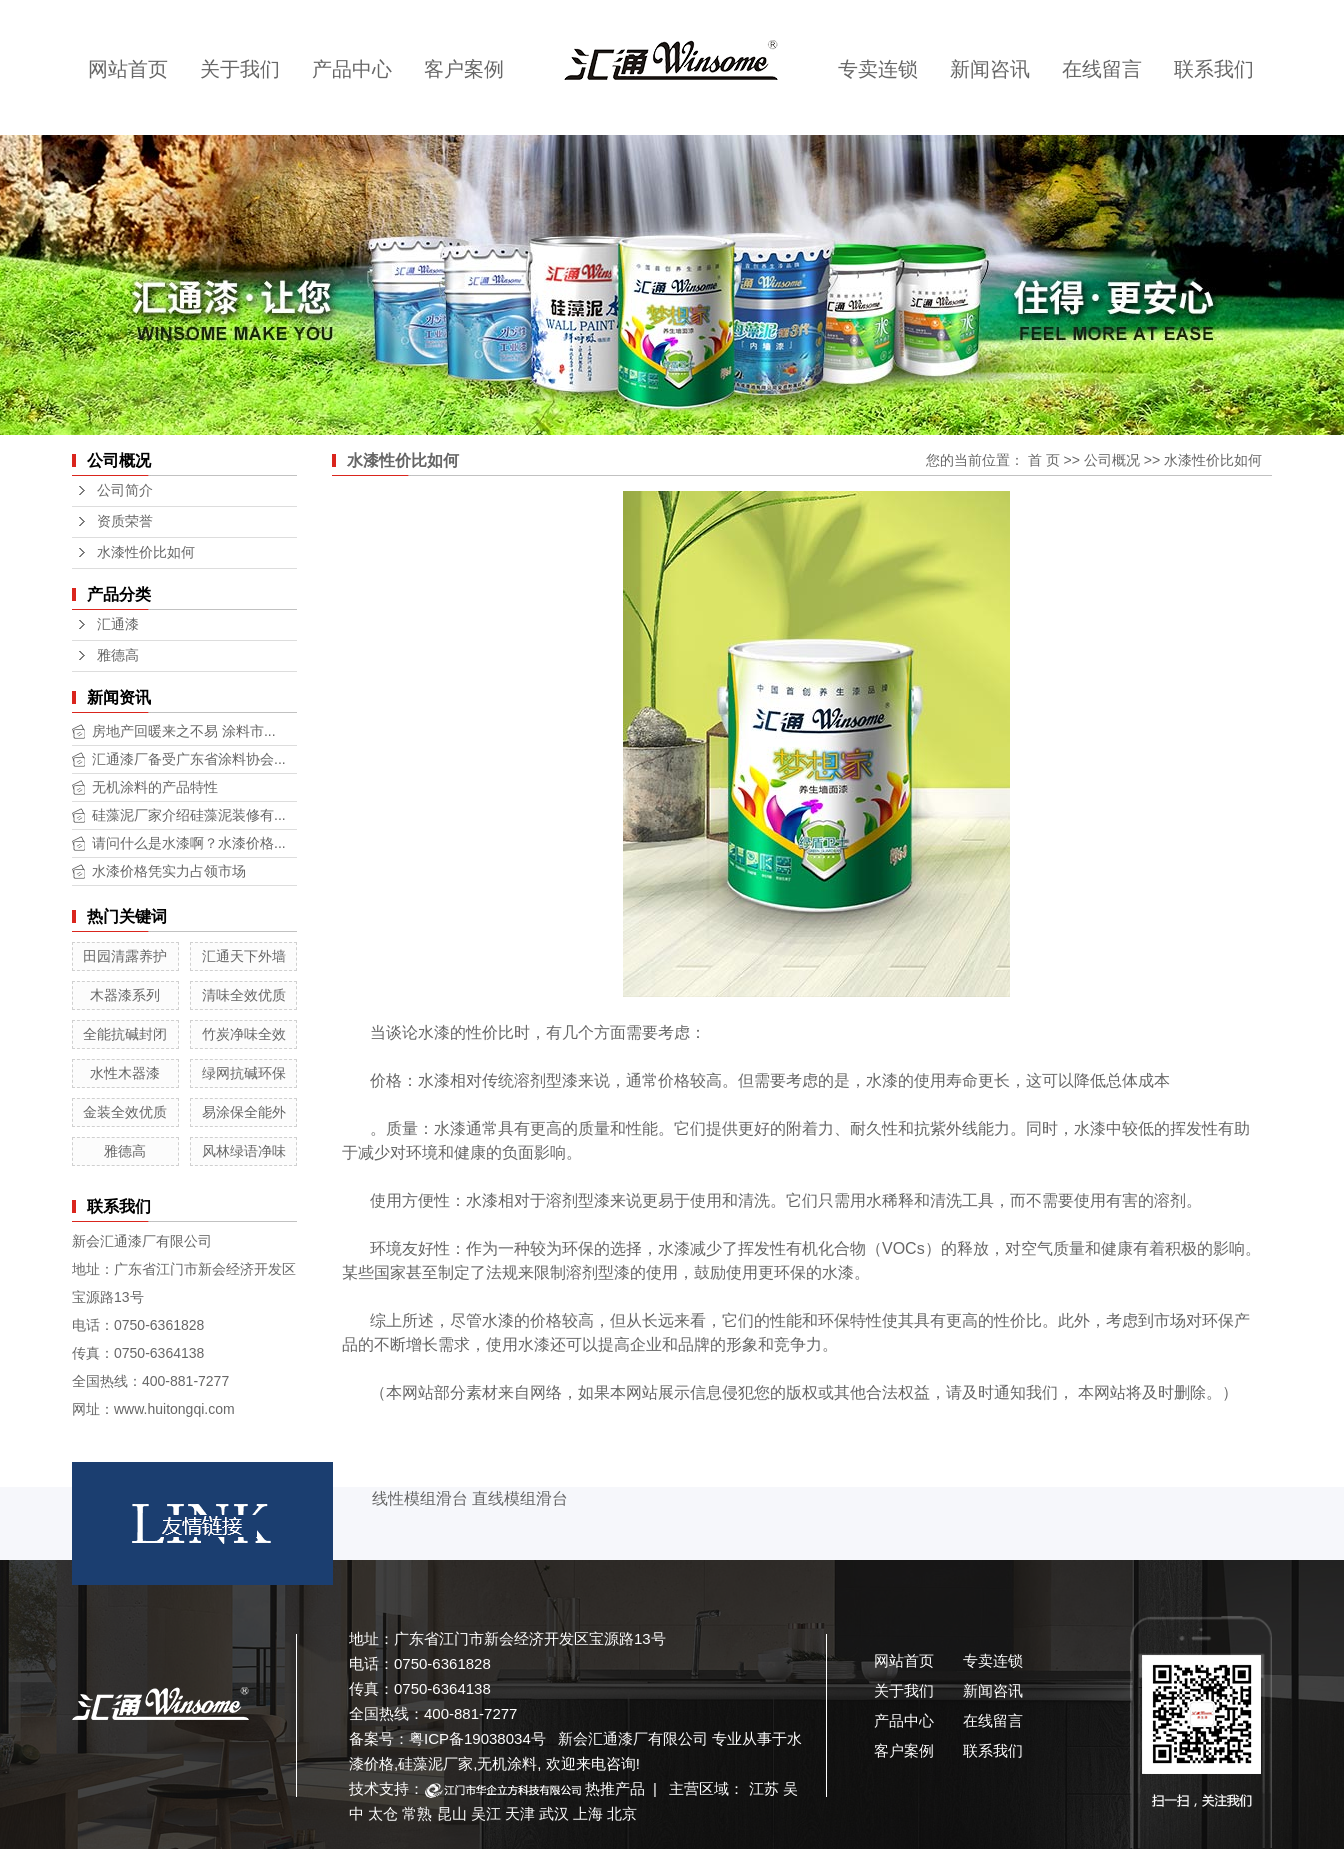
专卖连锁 (878, 69)
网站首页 (128, 69)
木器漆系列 (125, 995)
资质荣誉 (125, 521)
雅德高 (118, 655)
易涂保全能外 (244, 1112)
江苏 (764, 1788)
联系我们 (1214, 69)
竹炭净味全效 (244, 1034)
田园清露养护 (125, 956)
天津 (520, 1813)
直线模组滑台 (520, 1498)
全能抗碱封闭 (125, 1034)
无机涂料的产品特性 (155, 787)
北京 (622, 1813)
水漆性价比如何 (146, 552)
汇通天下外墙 (244, 956)
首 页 (1044, 460)
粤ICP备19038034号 (477, 1738)
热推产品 (615, 1788)
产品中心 (352, 69)
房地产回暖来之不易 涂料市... (184, 731)
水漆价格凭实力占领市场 (169, 871)
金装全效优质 (125, 1112)
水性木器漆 (125, 1073)
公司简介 (125, 490)
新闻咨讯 (990, 69)
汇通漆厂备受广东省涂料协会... (189, 759)
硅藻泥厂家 (435, 1763)
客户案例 (464, 69)
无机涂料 (507, 1763)
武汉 (554, 1813)
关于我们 (240, 69)
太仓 (383, 1813)
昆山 (452, 1813)
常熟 (417, 1813)
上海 (588, 1813)
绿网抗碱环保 (244, 1073)
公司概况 (1112, 460)
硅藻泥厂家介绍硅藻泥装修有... (189, 815)
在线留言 (1102, 69)
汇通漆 (118, 624)
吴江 (486, 1813)
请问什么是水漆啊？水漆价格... (189, 843)
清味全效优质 (244, 995)
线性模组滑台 (420, 1498)
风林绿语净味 (244, 1151)
